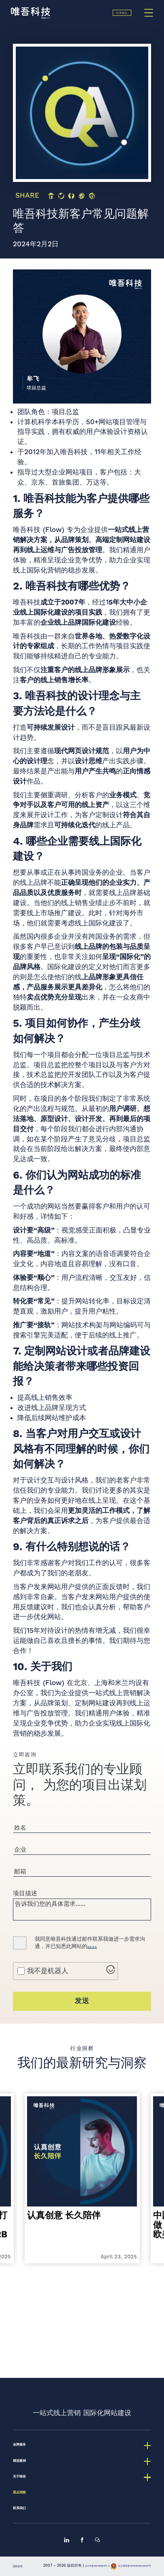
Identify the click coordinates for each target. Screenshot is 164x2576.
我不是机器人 (47, 1999)
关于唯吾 (26, 2449)
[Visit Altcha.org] (110, 2000)
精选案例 (26, 2429)
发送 (82, 2029)
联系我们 (112, 17)
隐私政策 (97, 1975)
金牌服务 (26, 2408)
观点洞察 (26, 2470)
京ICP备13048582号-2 (104, 2558)
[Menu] (148, 17)
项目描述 (25, 1908)
